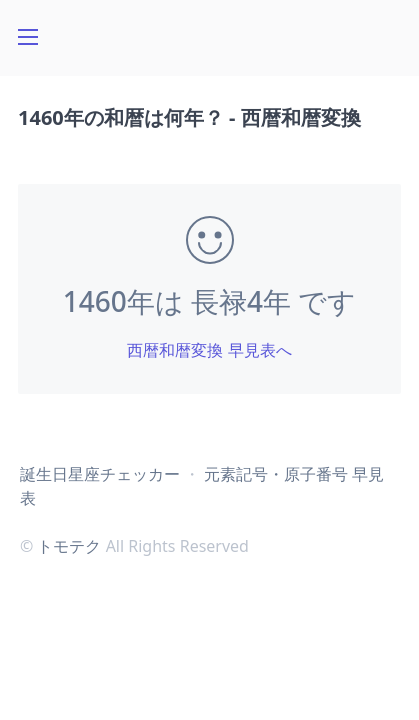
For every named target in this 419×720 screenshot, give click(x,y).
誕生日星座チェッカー (100, 474)
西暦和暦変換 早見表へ (209, 350)
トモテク (69, 546)
